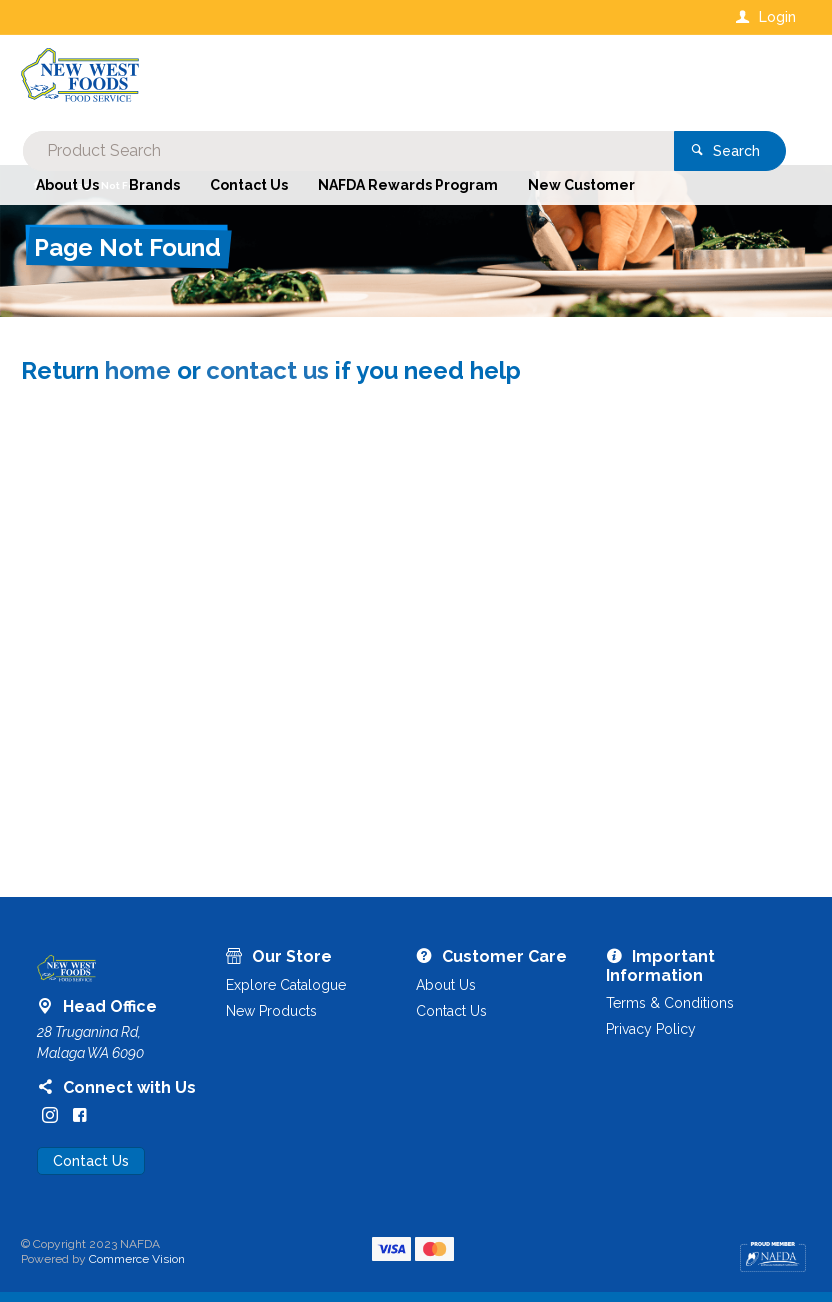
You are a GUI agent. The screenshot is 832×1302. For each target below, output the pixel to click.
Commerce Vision (137, 1259)
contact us (267, 370)
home (138, 370)
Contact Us (91, 1161)
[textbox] (335, 80)
